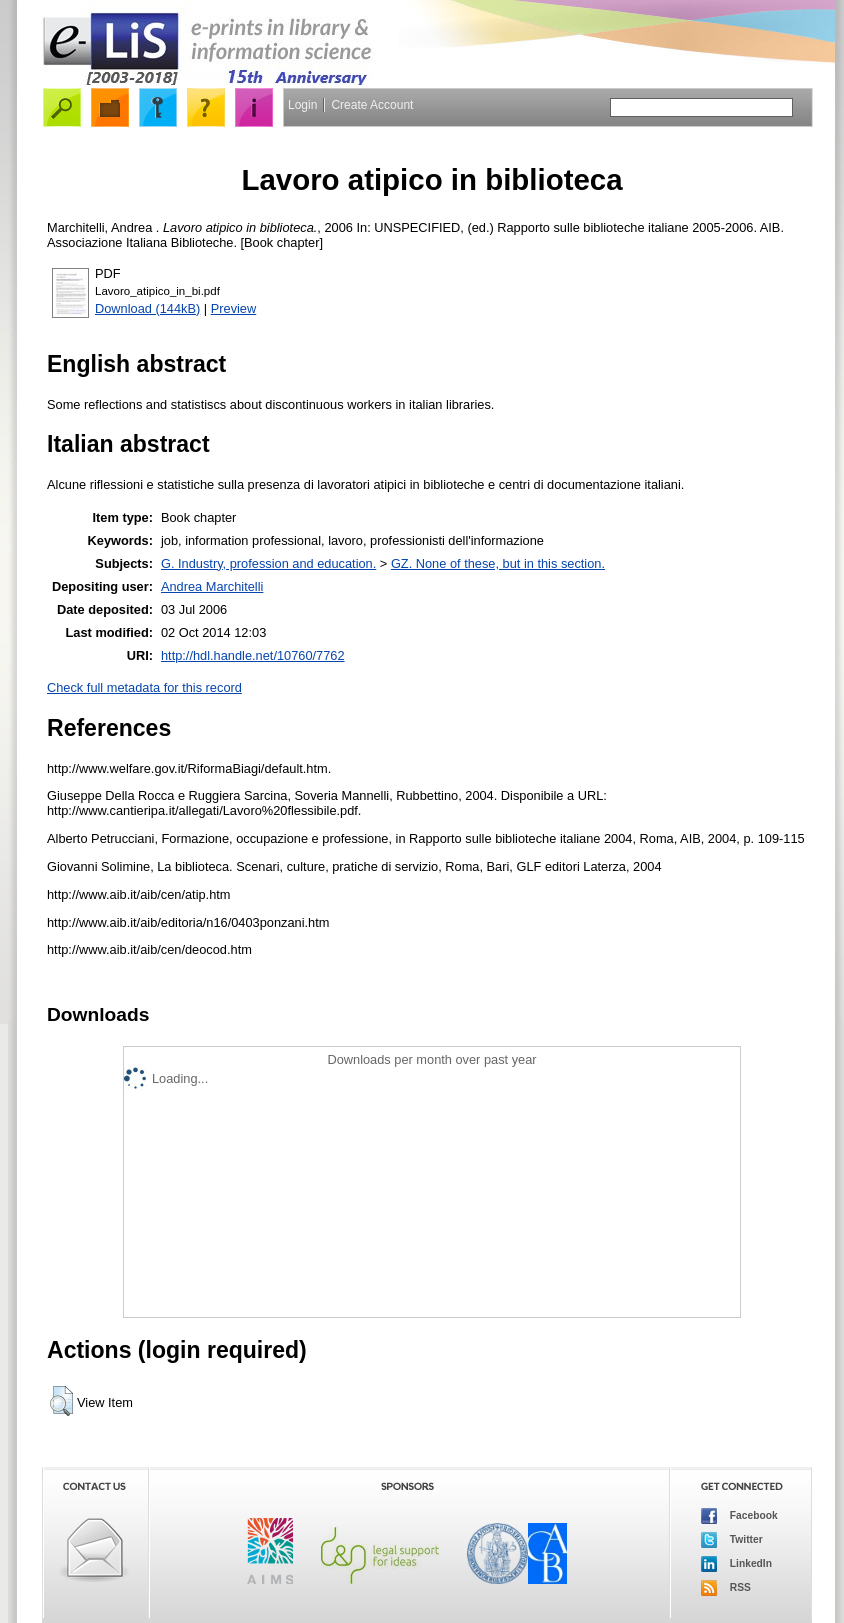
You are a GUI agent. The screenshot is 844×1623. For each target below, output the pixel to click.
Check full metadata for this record (144, 687)
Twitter (732, 1540)
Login (302, 105)
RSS (726, 1588)
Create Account (372, 105)
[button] (61, 1401)
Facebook (739, 1516)
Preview (234, 308)
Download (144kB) (147, 308)
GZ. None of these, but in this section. (498, 563)
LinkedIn (736, 1564)
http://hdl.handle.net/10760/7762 (253, 655)
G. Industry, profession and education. (268, 563)
